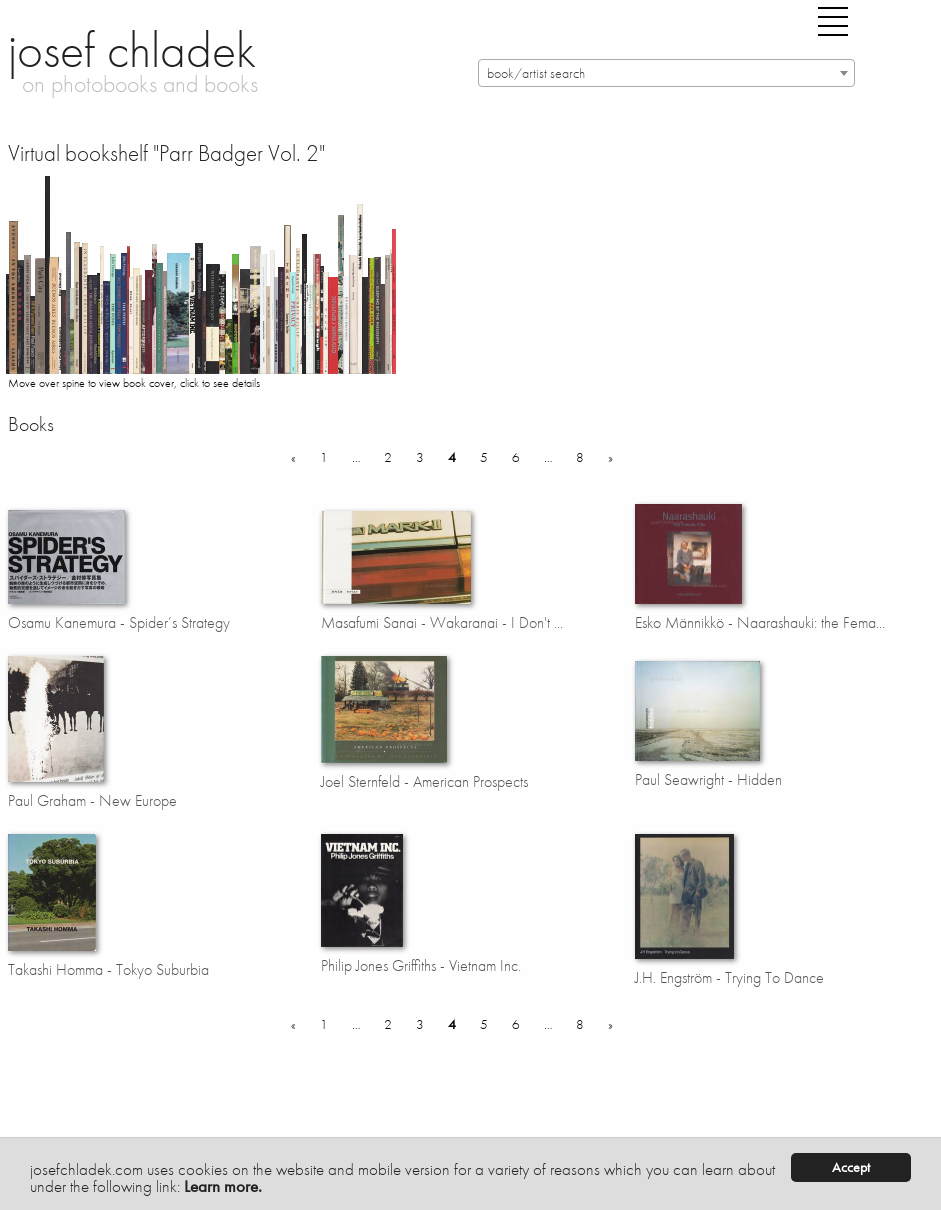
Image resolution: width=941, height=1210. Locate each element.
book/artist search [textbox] (536, 73)
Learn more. (223, 1186)
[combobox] (666, 73)
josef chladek (132, 50)
